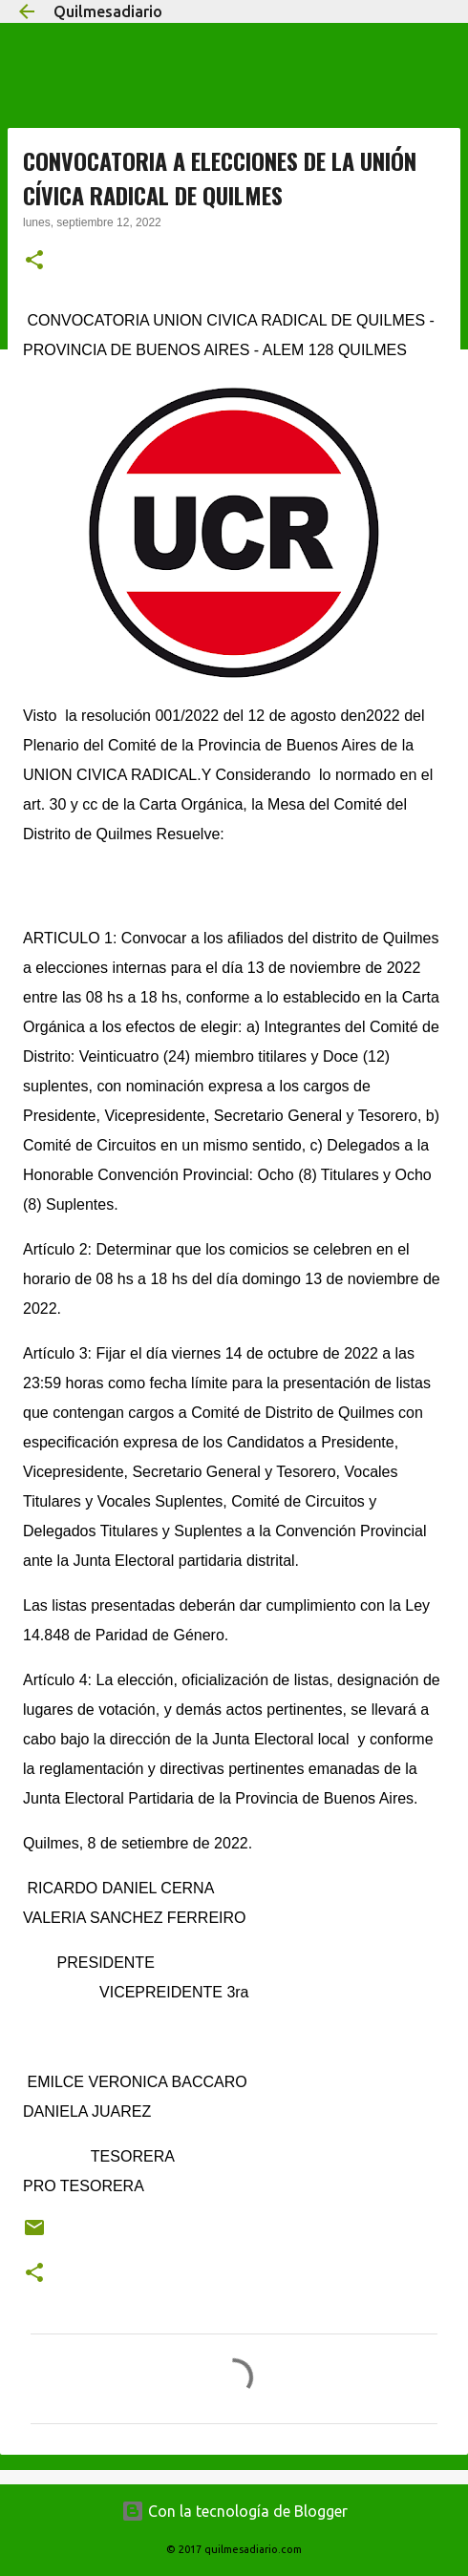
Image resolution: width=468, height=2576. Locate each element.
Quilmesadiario (107, 11)
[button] (34, 261)
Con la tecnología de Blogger (234, 2511)
